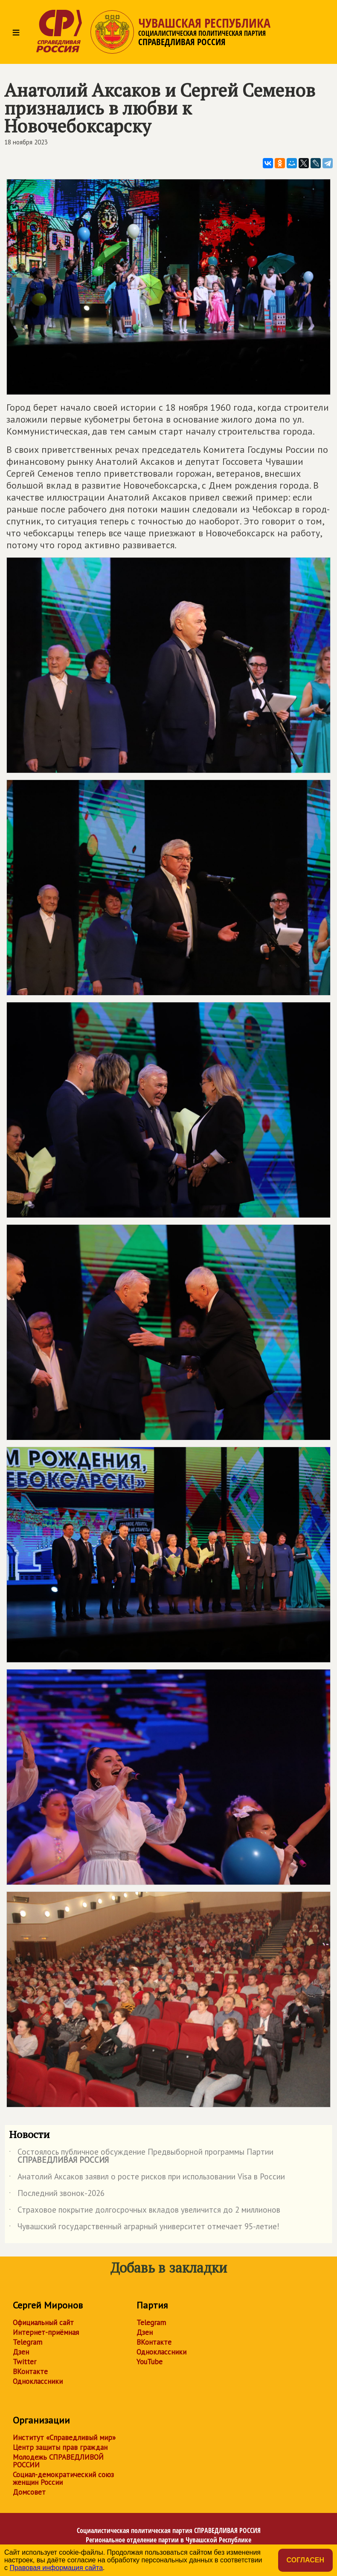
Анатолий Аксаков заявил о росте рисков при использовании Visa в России (147, 2178)
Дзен (21, 2352)
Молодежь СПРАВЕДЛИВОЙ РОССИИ (58, 2461)
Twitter (24, 2362)
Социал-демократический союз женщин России (63, 2478)
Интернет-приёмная (46, 2332)
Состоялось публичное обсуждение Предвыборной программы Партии (141, 2156)
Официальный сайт (43, 2322)
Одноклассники (38, 2381)
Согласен (305, 2560)
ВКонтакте (30, 2371)
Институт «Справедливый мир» (64, 2437)
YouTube (150, 2362)
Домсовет (29, 2492)
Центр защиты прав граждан (60, 2447)
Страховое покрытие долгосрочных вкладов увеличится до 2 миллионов (144, 2211)
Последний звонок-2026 (57, 2194)
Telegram (27, 2342)
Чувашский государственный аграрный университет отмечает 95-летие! (144, 2227)
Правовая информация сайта (56, 2567)
